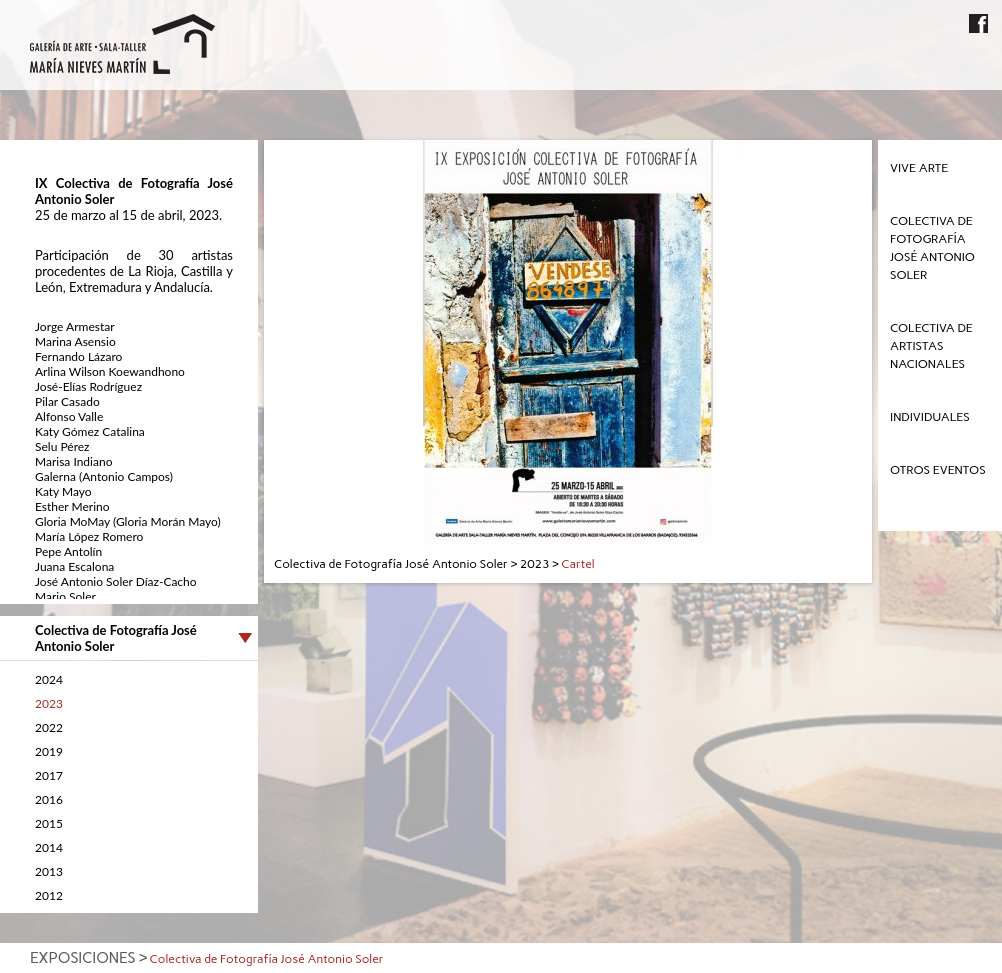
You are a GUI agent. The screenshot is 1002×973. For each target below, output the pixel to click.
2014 (49, 847)
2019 (49, 751)
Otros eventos (938, 470)
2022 (49, 727)
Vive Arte (919, 168)
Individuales (930, 417)
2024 (49, 679)
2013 (49, 871)
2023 (49, 703)
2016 (49, 799)
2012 (49, 895)
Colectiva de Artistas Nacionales (931, 346)
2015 (49, 823)
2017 (49, 775)
